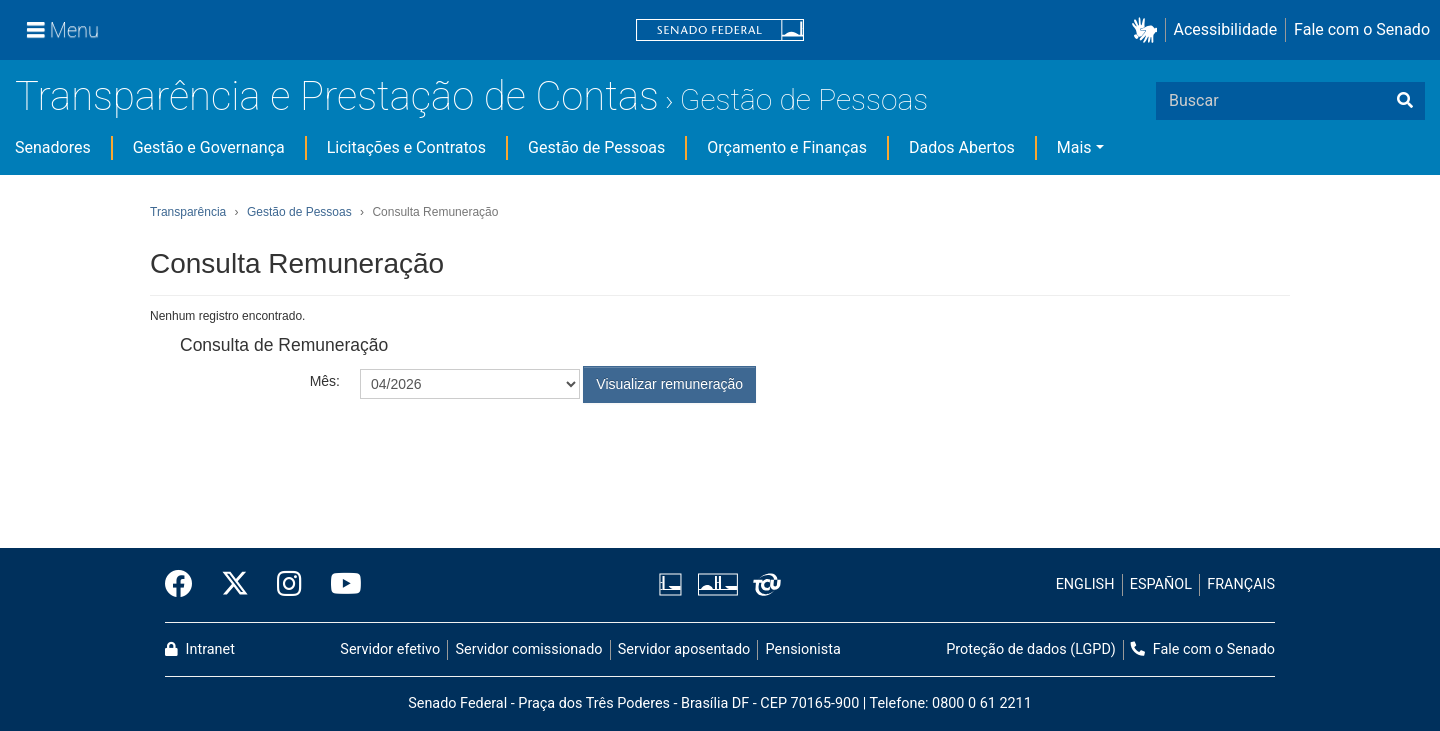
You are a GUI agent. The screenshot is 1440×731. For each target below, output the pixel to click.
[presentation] (512, 452)
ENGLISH (1085, 584)
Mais (1074, 147)
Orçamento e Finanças (787, 147)
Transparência (188, 212)
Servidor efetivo (390, 649)
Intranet (200, 649)
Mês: (325, 381)
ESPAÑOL (1161, 584)
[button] (1148, 30)
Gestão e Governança (209, 147)
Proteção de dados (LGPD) (1031, 649)
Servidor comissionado (529, 649)
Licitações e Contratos (406, 147)
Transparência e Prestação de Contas (337, 96)
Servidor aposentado (684, 649)
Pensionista (803, 649)
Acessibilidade (1226, 29)
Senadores (53, 147)
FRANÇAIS (1241, 584)
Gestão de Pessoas (804, 99)
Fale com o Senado (1362, 29)
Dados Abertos (962, 147)
